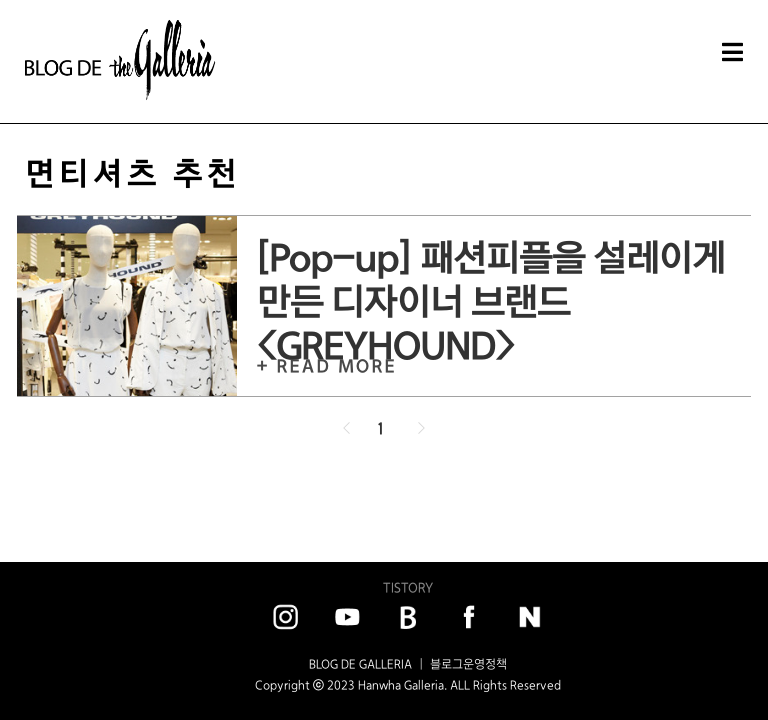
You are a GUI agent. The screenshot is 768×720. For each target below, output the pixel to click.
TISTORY (408, 587)
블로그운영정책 (468, 664)
